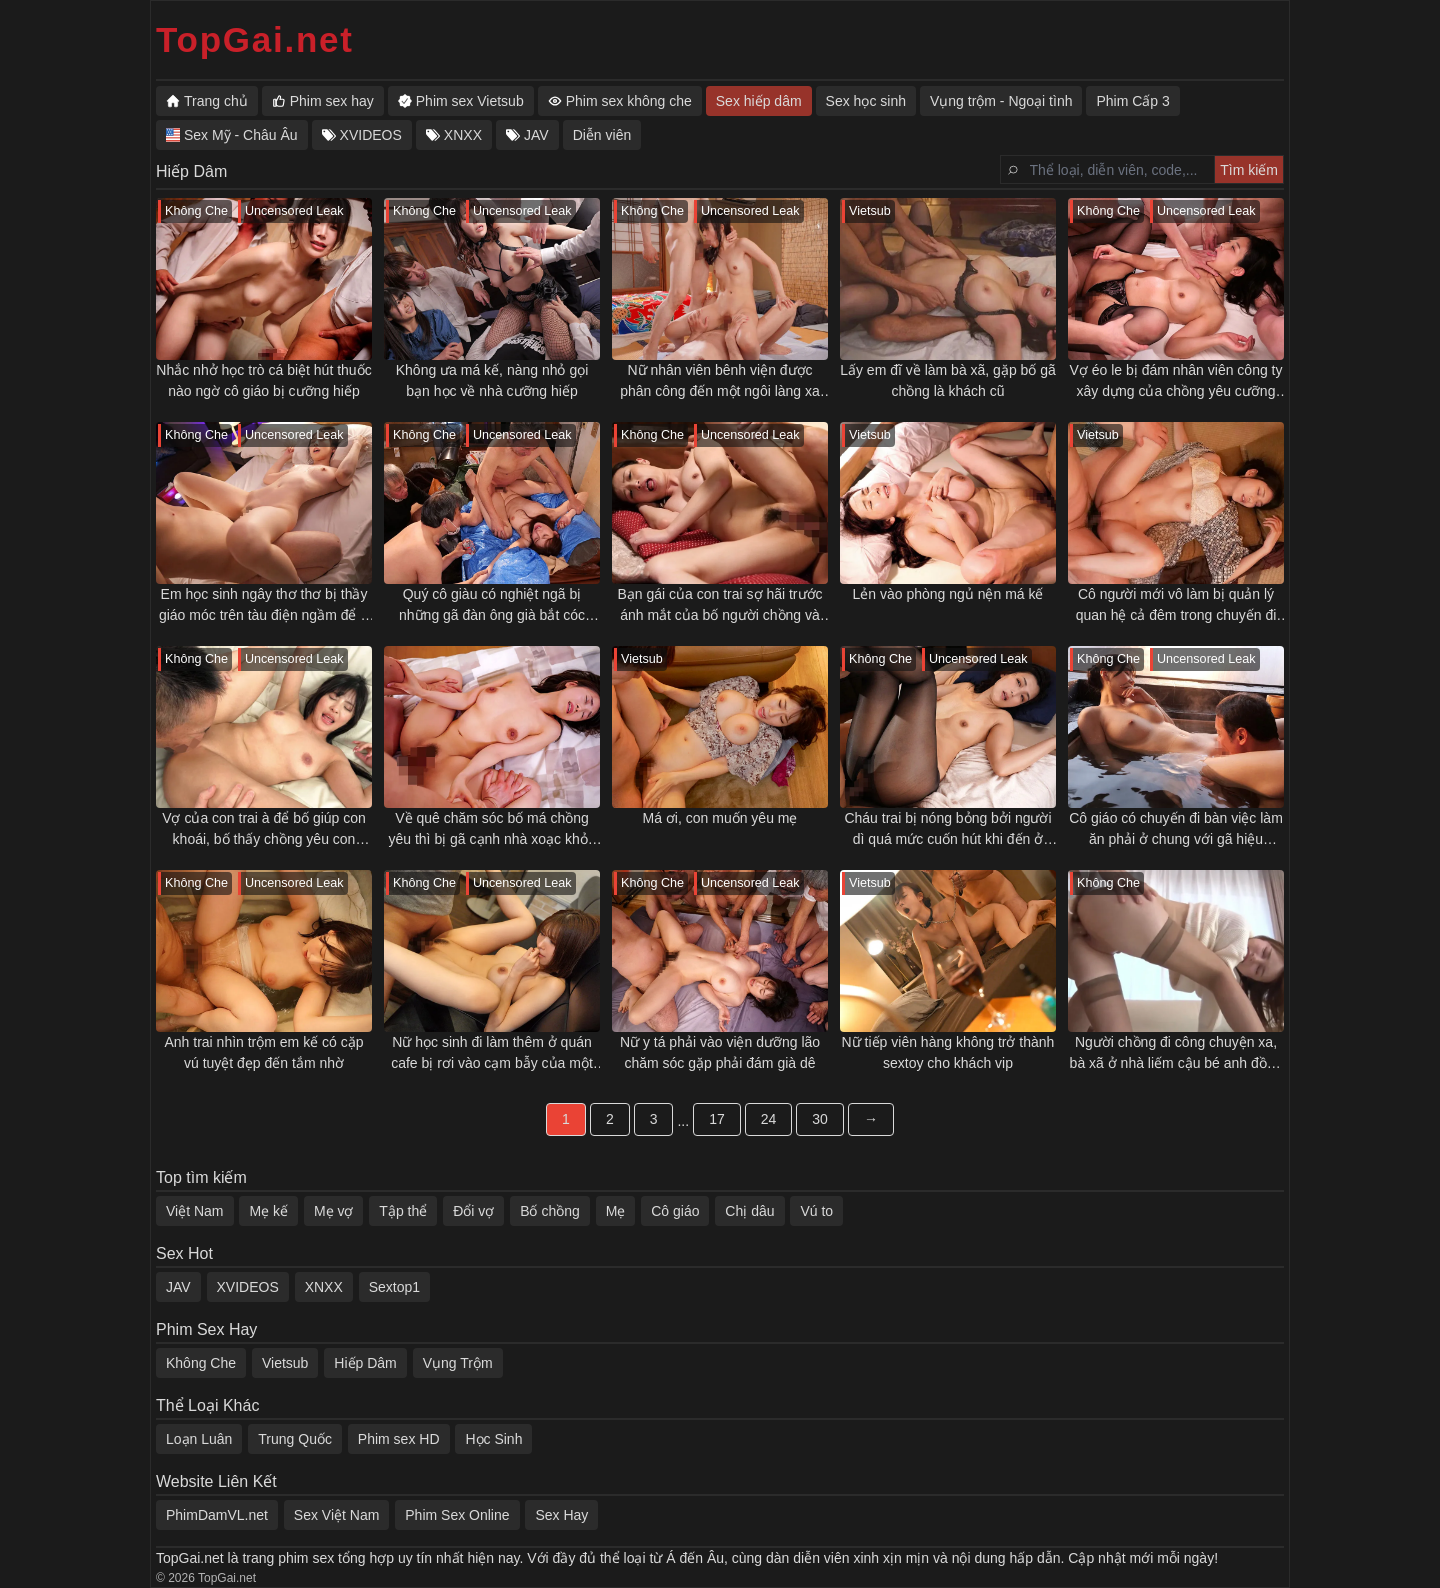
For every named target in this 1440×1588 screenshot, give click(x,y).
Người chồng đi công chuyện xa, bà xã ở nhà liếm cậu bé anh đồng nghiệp (1176, 1054)
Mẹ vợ (334, 1211)
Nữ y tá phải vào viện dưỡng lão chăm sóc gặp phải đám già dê (720, 1052)
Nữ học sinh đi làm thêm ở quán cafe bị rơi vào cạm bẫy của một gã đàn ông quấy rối (492, 1054)
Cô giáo (675, 1211)
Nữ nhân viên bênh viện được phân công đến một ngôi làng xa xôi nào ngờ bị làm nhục (720, 382)
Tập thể (403, 1211)
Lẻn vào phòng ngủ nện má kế (947, 594)
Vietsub (285, 1363)
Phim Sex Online (457, 1515)
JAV (178, 1287)
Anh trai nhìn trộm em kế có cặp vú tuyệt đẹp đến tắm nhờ (263, 1052)
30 (820, 1119)
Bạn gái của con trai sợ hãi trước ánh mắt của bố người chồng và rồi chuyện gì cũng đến (719, 606)
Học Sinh (493, 1439)
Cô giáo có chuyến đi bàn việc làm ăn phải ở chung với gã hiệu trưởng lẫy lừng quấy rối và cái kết (1176, 830)
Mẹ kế (268, 1211)
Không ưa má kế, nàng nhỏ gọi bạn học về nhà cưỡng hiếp (492, 380)
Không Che (201, 1363)
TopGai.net (255, 39)
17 (717, 1119)
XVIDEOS (248, 1287)
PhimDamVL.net (217, 1515)
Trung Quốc (295, 1439)
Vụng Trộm (458, 1363)
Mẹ (616, 1211)
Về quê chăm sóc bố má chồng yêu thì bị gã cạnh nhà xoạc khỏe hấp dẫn (491, 830)
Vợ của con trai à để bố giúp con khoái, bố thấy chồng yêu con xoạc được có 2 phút (264, 830)
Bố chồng (550, 1211)
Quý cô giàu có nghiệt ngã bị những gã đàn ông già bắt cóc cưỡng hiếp (492, 606)
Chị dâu (749, 1211)
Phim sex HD (399, 1439)
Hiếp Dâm (365, 1363)
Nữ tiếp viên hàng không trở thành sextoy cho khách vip (948, 1052)
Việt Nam (195, 1211)
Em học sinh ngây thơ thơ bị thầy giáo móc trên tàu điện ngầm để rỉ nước (264, 606)
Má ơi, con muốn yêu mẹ (720, 818)
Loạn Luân (199, 1439)
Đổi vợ (473, 1211)
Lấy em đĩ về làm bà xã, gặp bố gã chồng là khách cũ (948, 380)
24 (769, 1119)
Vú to (816, 1211)
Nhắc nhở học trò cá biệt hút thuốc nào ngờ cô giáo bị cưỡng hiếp (263, 380)
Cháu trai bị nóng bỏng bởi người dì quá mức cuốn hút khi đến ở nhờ (947, 830)
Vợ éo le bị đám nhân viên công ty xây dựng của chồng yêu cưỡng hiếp (1175, 382)
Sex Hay (561, 1515)
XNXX (324, 1287)
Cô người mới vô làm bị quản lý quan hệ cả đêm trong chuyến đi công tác (1176, 606)
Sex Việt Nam (337, 1515)
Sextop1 (394, 1287)
